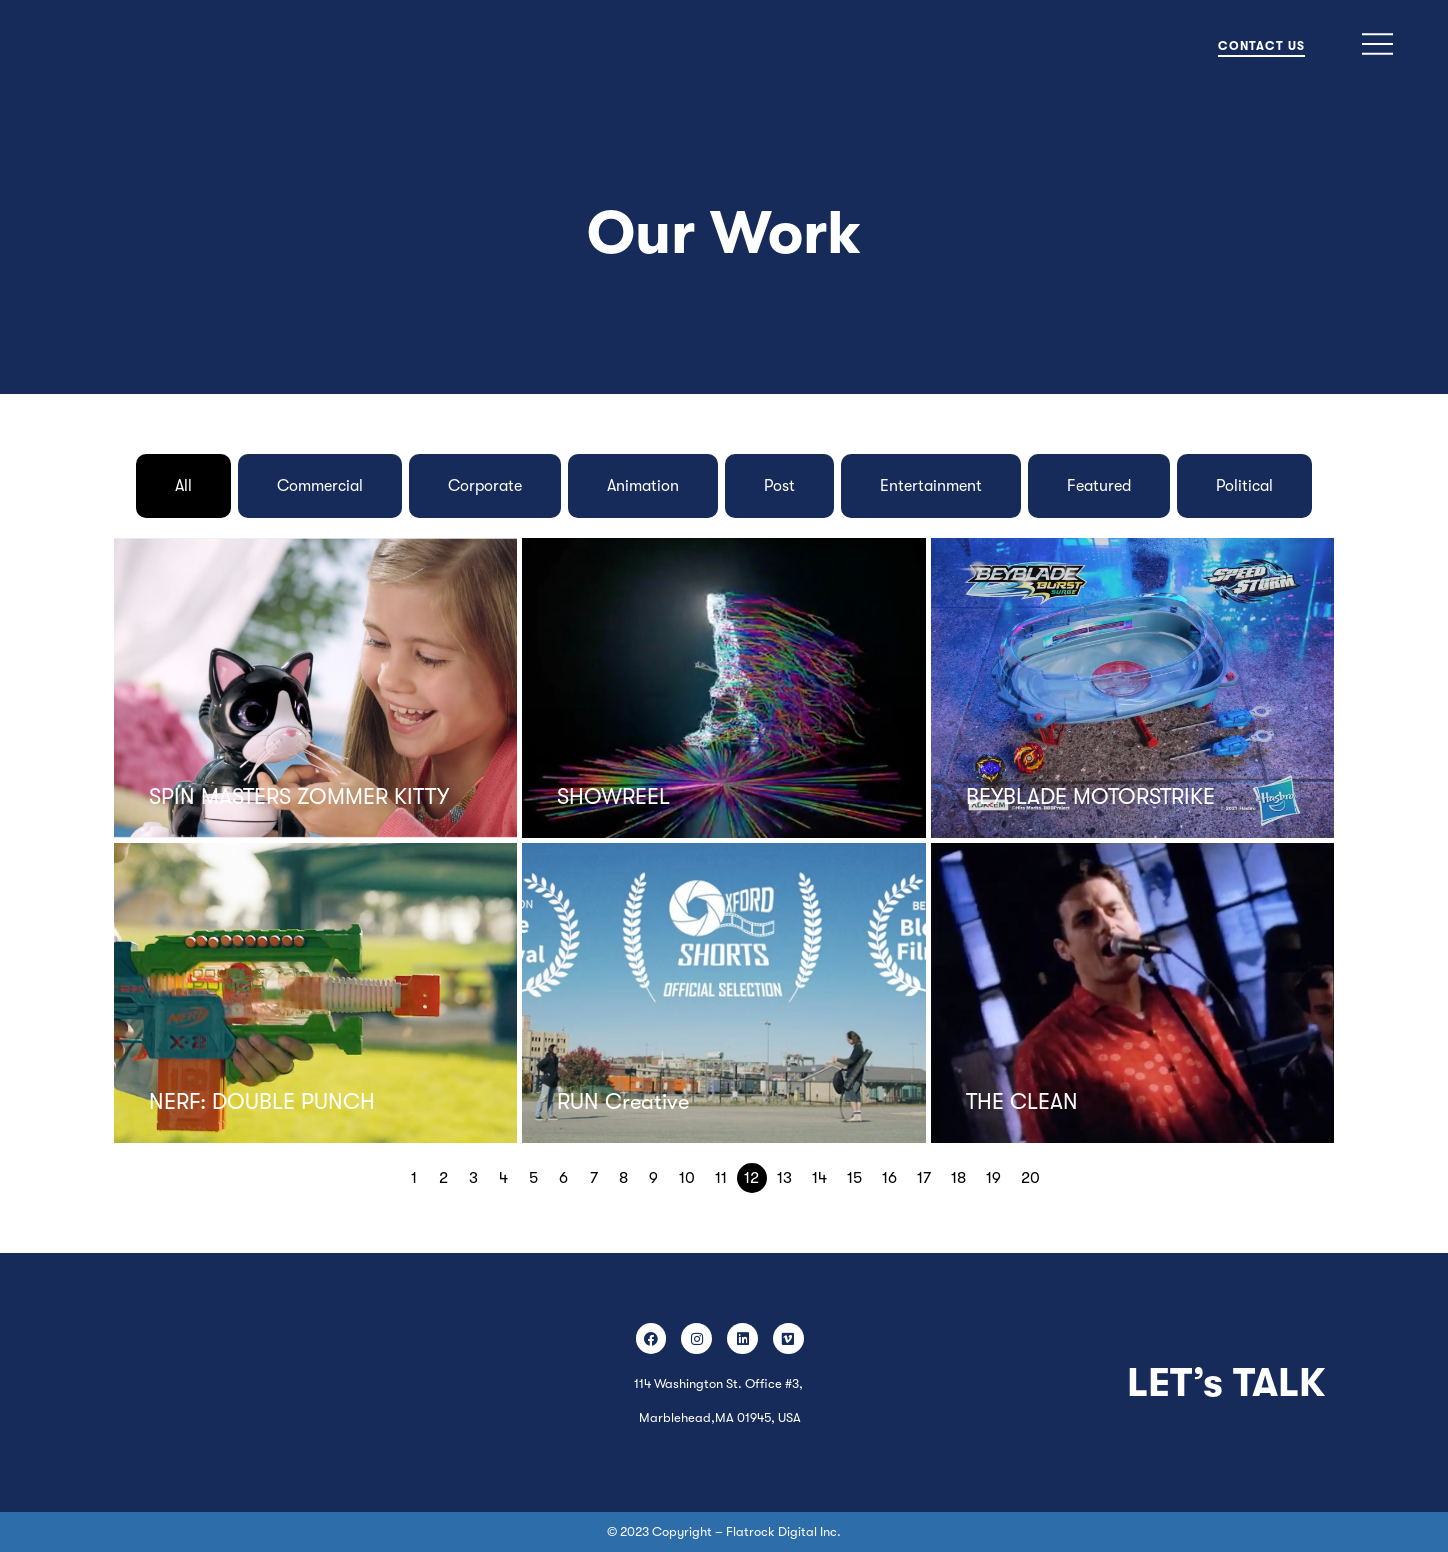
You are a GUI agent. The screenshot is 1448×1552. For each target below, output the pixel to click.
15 (854, 1178)
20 (1030, 1178)
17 (924, 1178)
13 (784, 1178)
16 (889, 1178)
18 (958, 1178)
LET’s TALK (1226, 1383)
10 (687, 1178)
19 (993, 1178)
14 (819, 1178)
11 (721, 1178)
